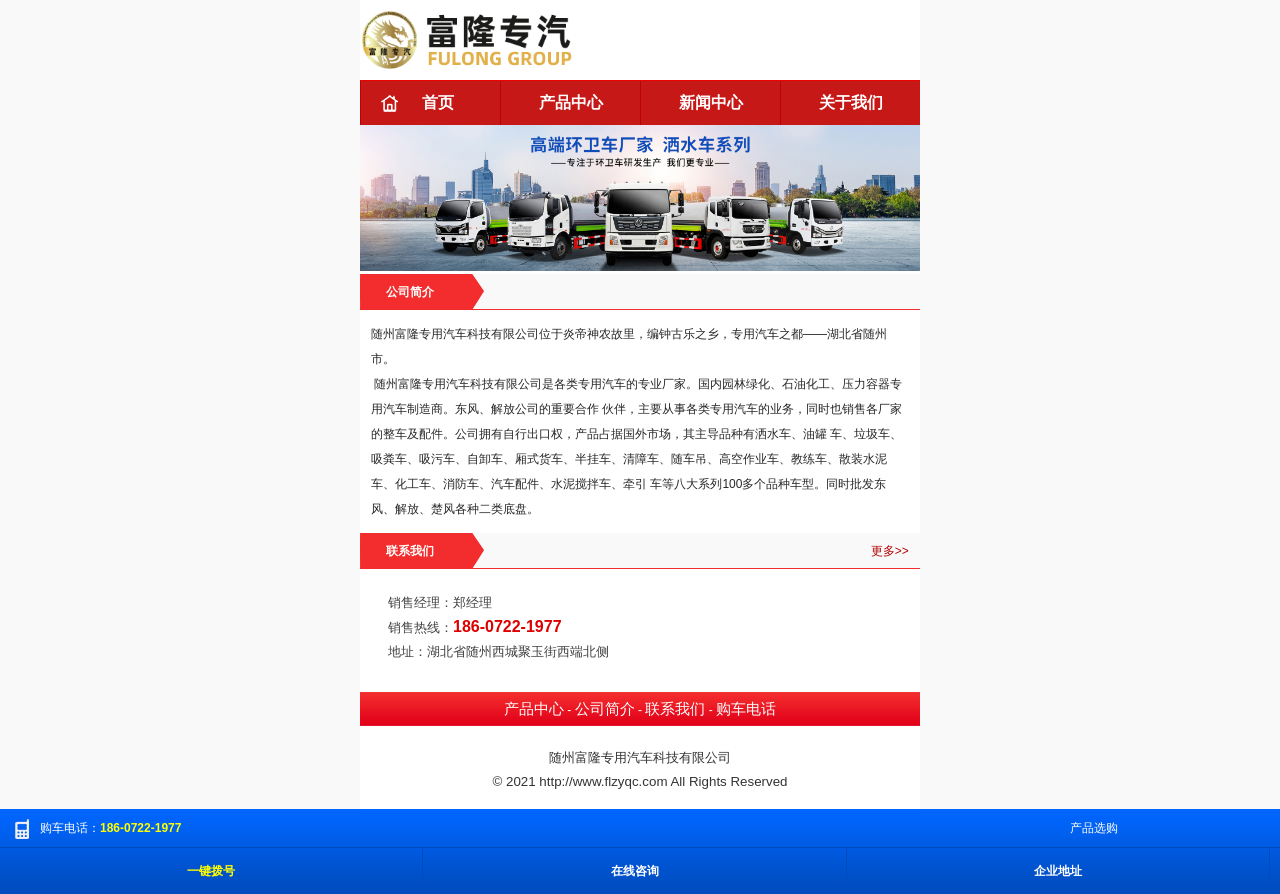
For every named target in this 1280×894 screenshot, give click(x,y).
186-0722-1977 (507, 626)
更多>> (890, 551)
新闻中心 (711, 102)
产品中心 (571, 102)
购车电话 (746, 709)
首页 (438, 102)
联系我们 (675, 709)
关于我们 (851, 102)
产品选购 (1094, 828)
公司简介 (605, 709)
